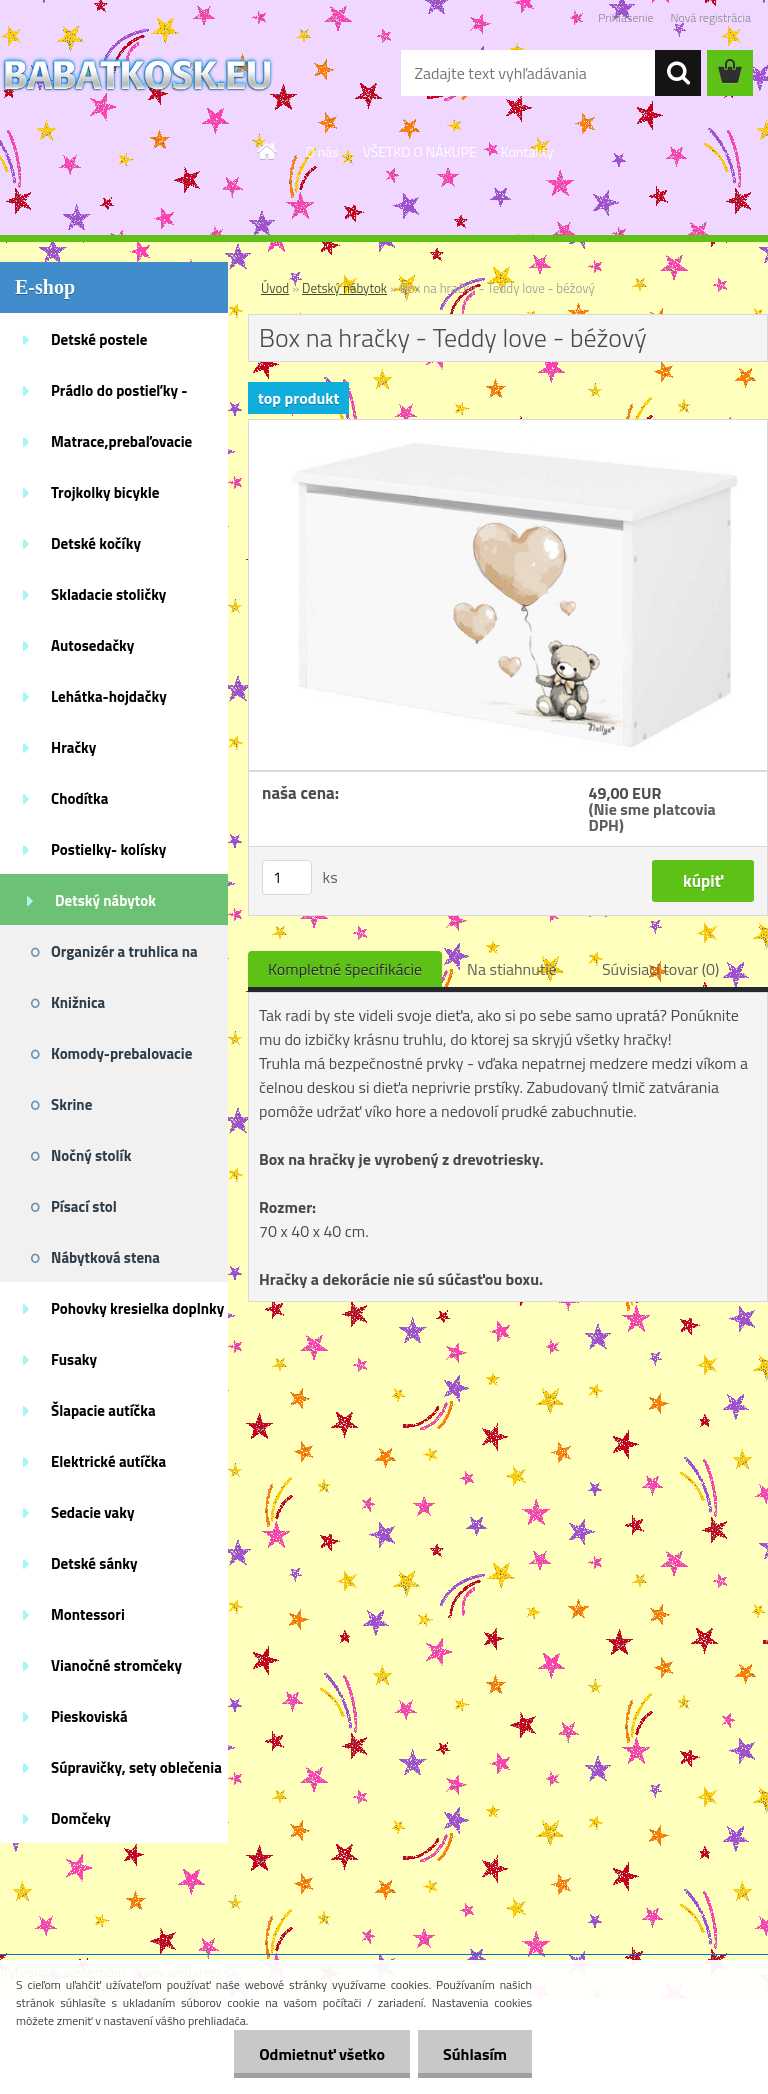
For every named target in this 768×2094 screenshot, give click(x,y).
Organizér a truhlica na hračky (124, 958)
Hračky (73, 747)
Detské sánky (94, 1563)
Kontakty (527, 151)
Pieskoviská (89, 1716)
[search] (678, 73)
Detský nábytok (105, 900)
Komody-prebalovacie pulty (121, 1060)
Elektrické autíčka (108, 1461)
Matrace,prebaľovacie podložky (121, 448)
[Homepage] (268, 151)
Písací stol (84, 1206)
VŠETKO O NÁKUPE (420, 151)
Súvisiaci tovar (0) (660, 969)
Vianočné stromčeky (116, 1665)
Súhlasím (475, 2054)
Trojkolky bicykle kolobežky (105, 499)
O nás (321, 151)
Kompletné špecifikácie (345, 969)
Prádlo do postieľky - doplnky (119, 397)
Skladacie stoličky (108, 594)
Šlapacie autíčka (103, 1410)
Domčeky (81, 1818)
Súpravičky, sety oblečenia (136, 1767)
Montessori (88, 1614)
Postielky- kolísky (108, 849)
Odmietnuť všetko (322, 2054)
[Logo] (137, 74)
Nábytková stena (105, 1257)
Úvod (275, 288)
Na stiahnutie (512, 969)
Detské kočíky (96, 543)
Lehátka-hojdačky (109, 696)
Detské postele (99, 339)
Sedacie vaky (93, 1512)
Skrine (71, 1104)
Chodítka (79, 798)
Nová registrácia (710, 17)
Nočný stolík (91, 1155)
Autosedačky (92, 645)
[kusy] (287, 877)
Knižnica (78, 1002)
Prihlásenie (625, 17)
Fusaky (74, 1359)
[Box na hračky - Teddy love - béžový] (508, 428)
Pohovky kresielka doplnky (137, 1308)
